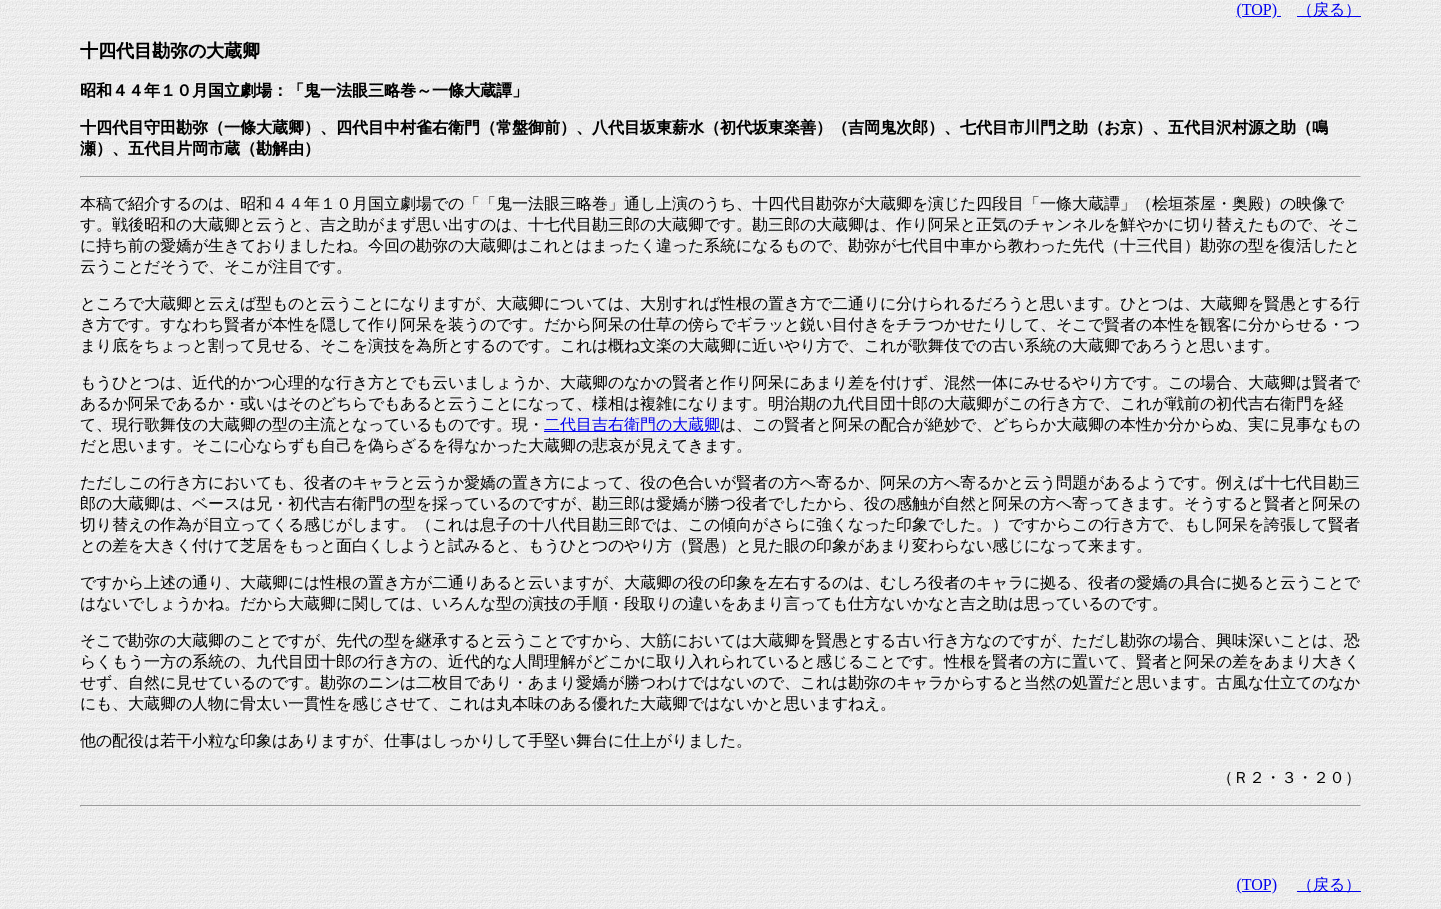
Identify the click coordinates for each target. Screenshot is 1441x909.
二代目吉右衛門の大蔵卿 (632, 424)
